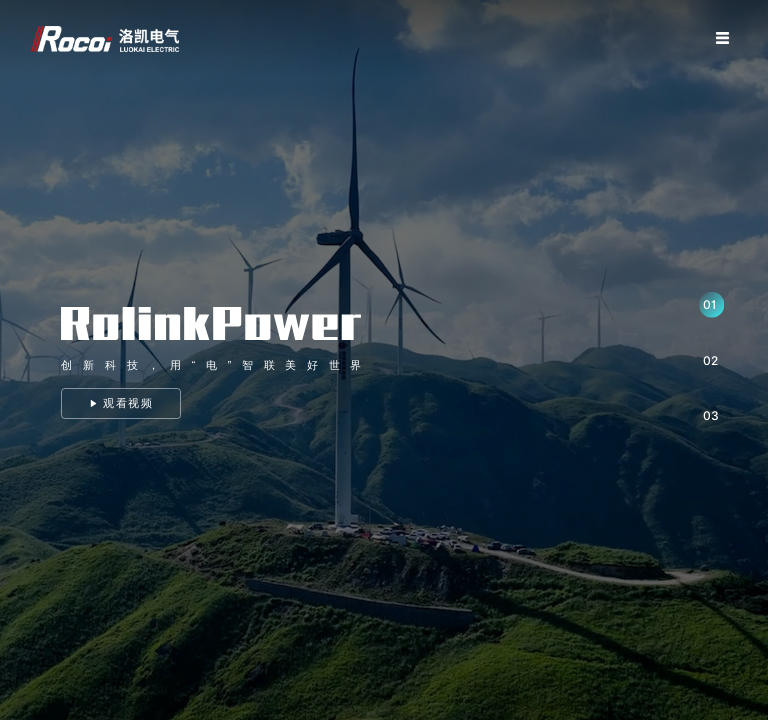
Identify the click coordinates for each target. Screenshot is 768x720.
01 (709, 304)
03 (711, 415)
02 (710, 360)
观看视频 (122, 403)
